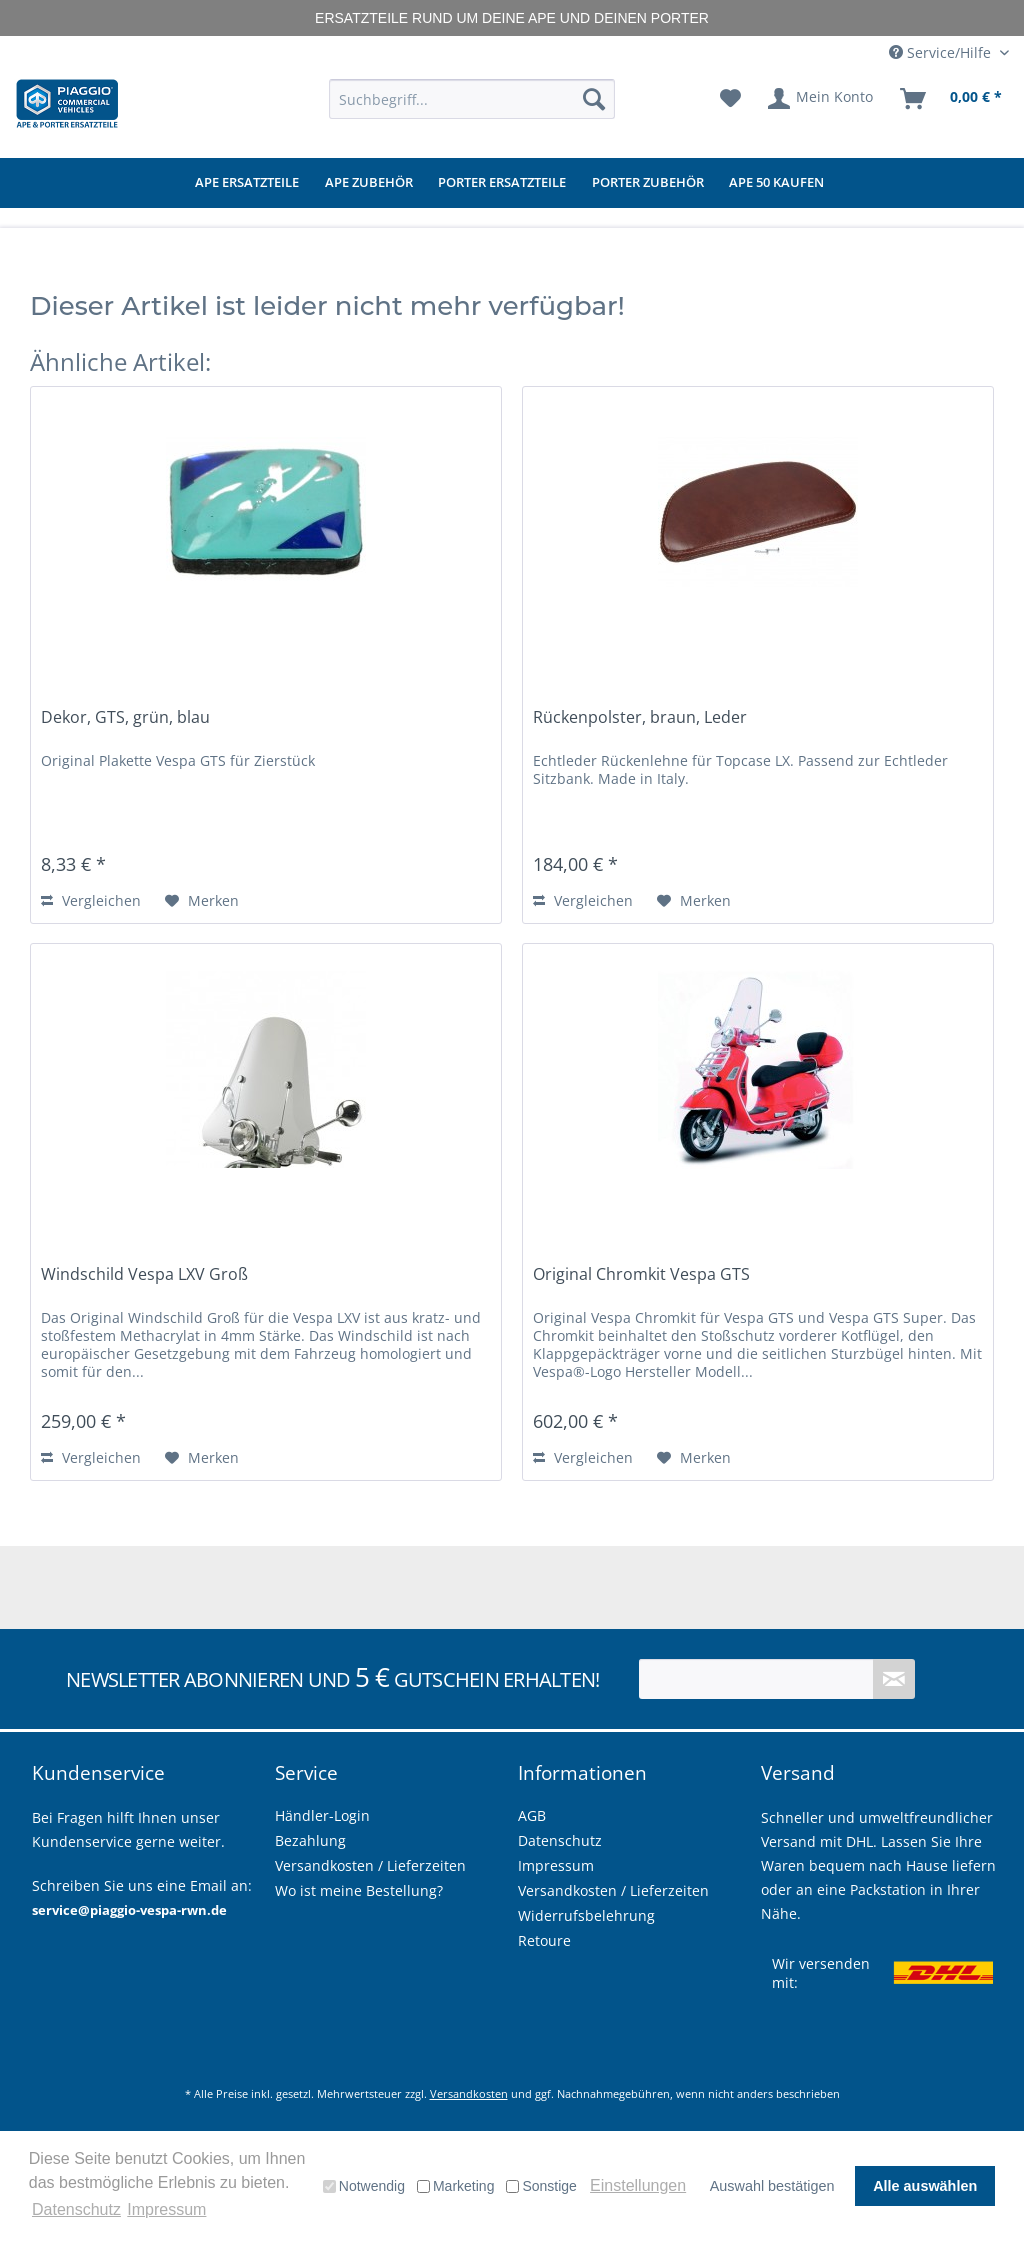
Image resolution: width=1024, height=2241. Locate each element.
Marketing (455, 2186)
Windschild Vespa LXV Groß (144, 1274)
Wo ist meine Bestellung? (359, 1890)
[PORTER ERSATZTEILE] (502, 183)
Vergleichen (91, 900)
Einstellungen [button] (638, 2185)
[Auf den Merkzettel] (202, 901)
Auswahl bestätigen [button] (772, 2186)
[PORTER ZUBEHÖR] (648, 183)
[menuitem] (472, 99)
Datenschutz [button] (76, 2209)
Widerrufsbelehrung (586, 1915)
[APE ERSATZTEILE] (247, 183)
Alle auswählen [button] (925, 2186)
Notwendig (364, 2186)
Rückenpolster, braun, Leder (640, 717)
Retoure (544, 1940)
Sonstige (541, 2186)
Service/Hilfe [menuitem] (942, 52)
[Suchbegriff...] (472, 99)
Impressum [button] (166, 2209)
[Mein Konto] (821, 99)
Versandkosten (469, 2093)
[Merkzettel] (730, 99)
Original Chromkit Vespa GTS (641, 1274)
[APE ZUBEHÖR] (369, 183)
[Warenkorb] (952, 99)
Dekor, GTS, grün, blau (125, 717)
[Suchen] (594, 99)
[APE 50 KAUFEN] (776, 183)
